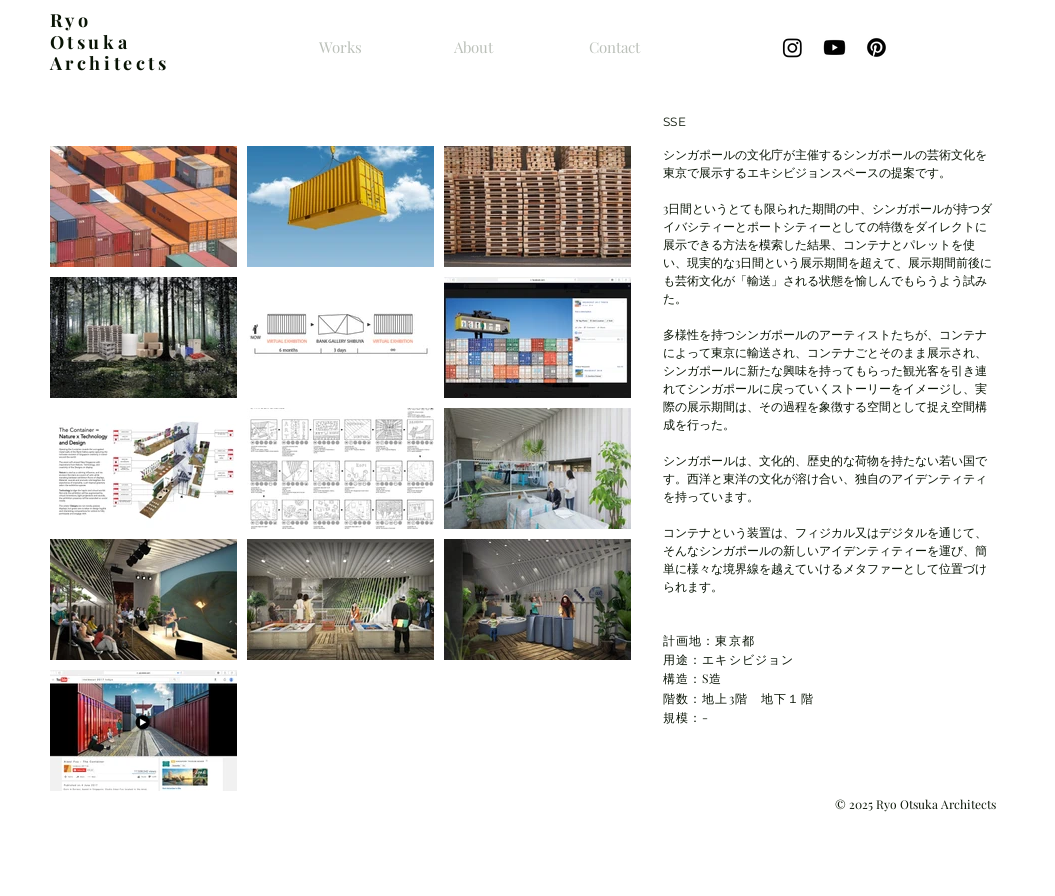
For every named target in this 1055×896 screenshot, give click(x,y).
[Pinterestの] (876, 47)
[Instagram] (792, 47)
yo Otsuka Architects (110, 41)
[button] (143, 206)
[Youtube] (834, 47)
